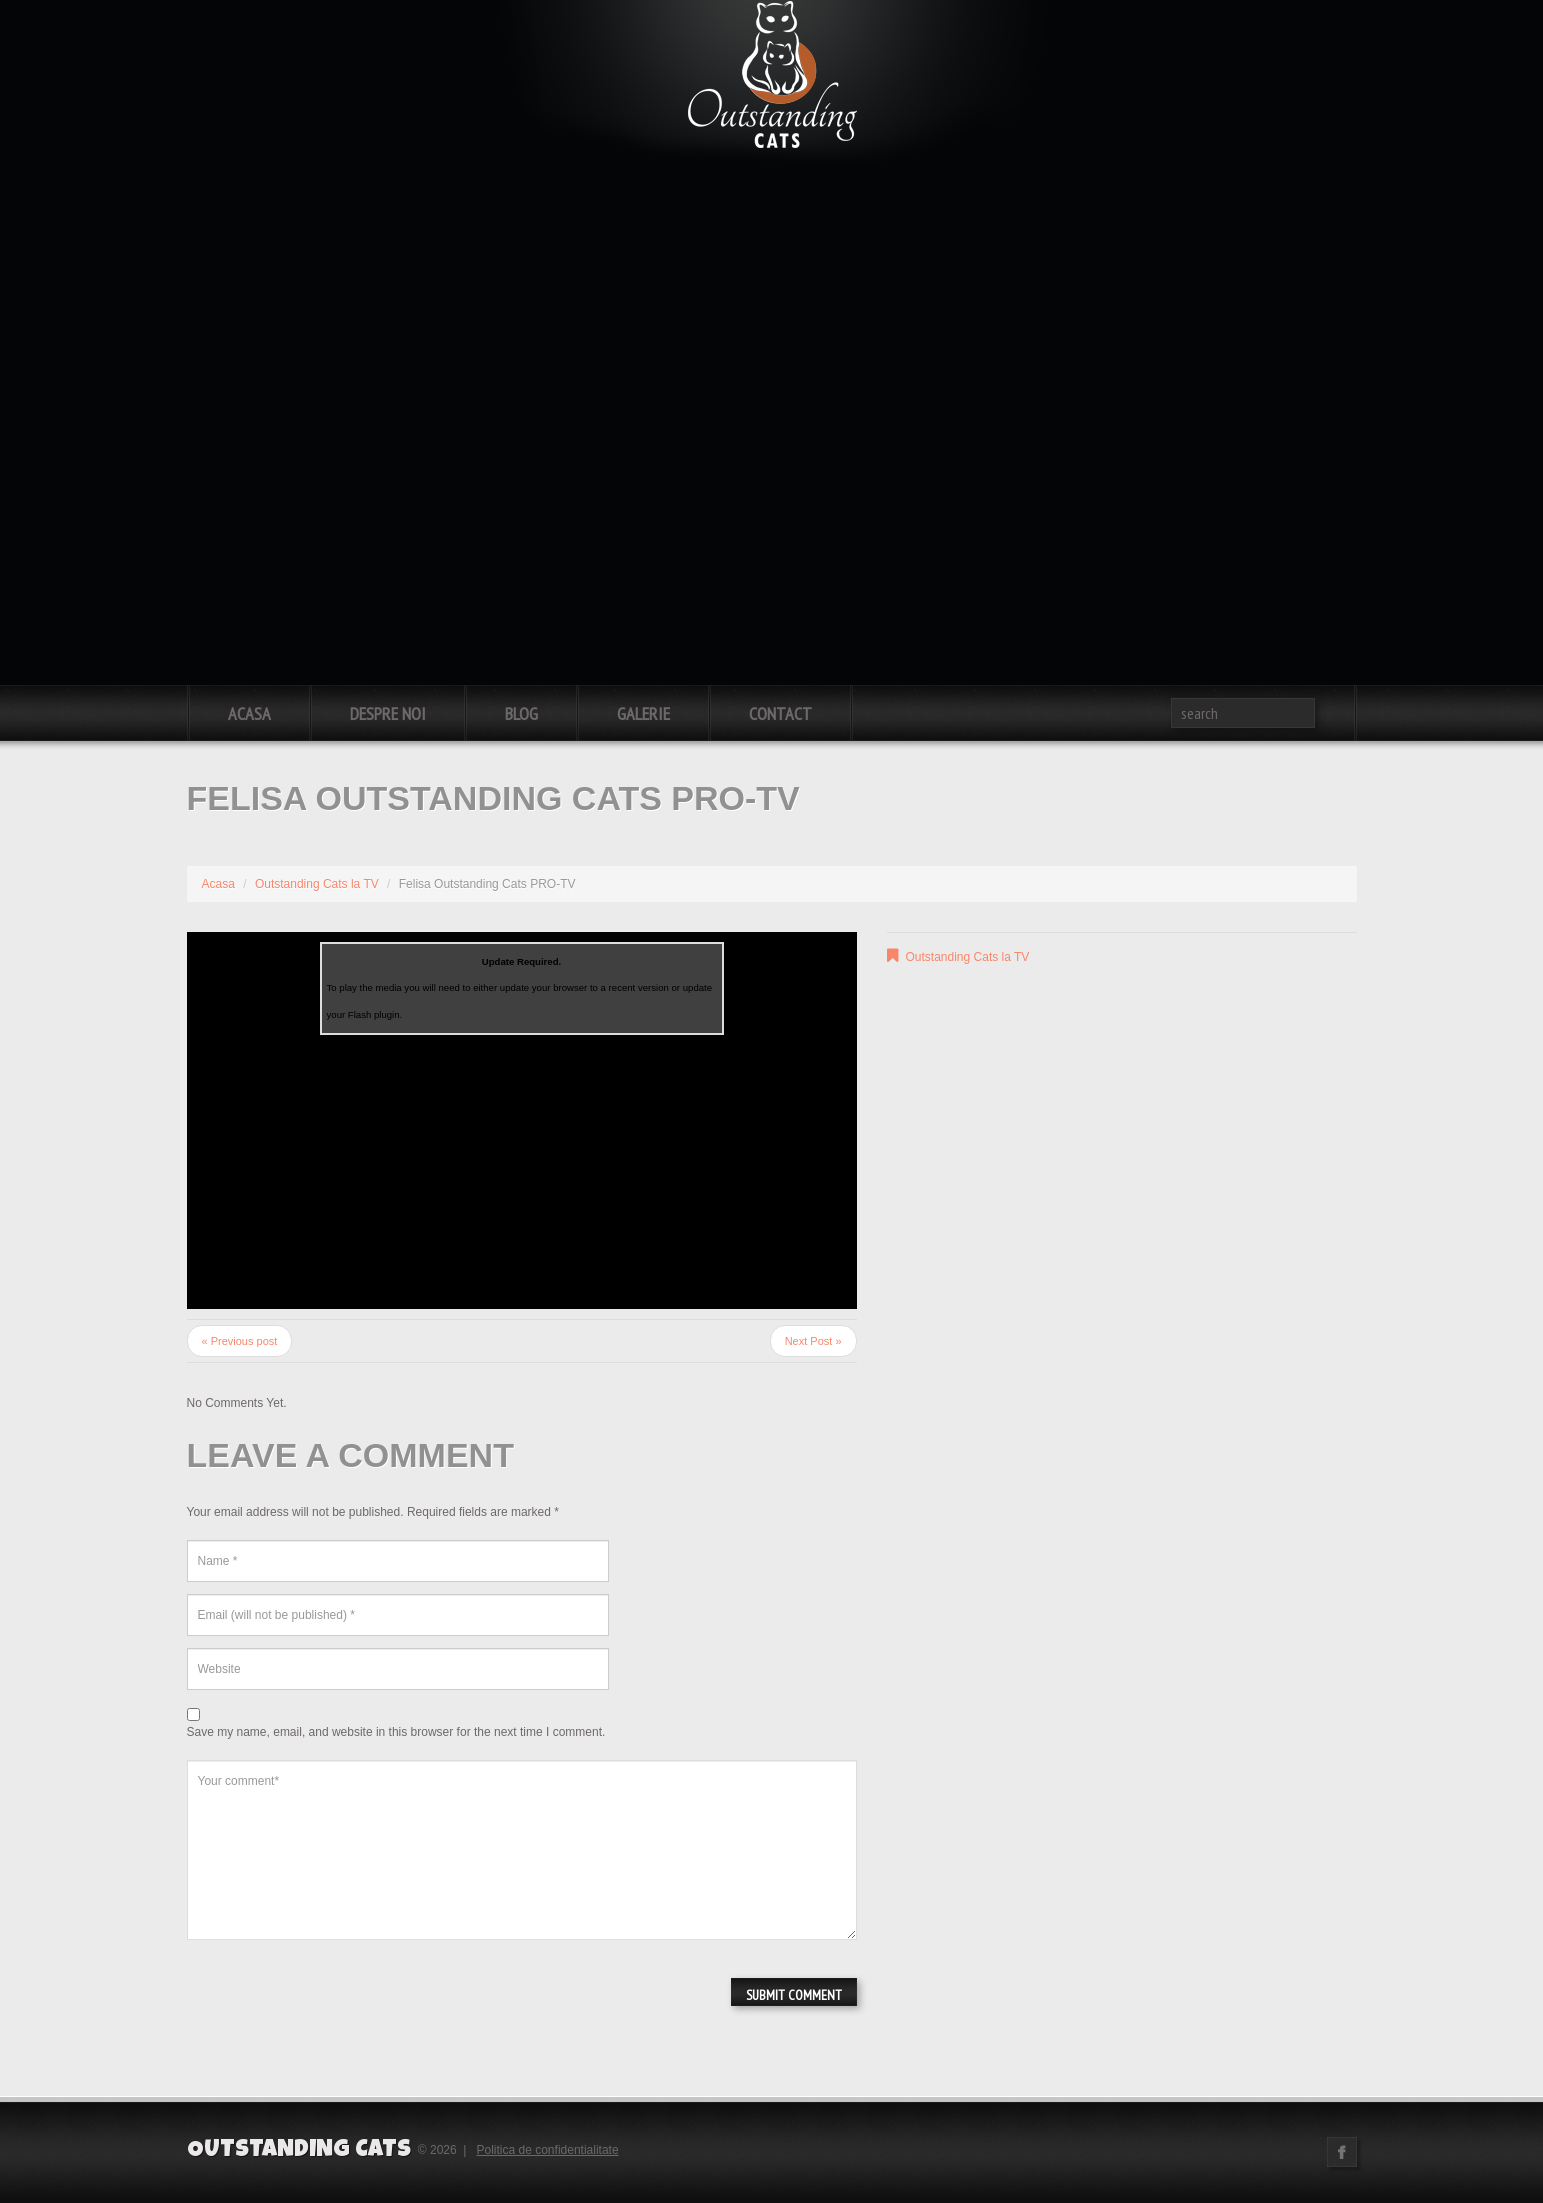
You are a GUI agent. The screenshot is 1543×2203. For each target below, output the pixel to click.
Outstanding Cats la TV (317, 884)
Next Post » (813, 1341)
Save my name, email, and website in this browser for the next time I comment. (396, 1732)
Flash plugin (374, 1014)
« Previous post (240, 1341)
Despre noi (388, 713)
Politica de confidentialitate (548, 2150)
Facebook (1342, 2152)
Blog (521, 713)
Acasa (249, 713)
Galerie (643, 713)
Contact (780, 713)
